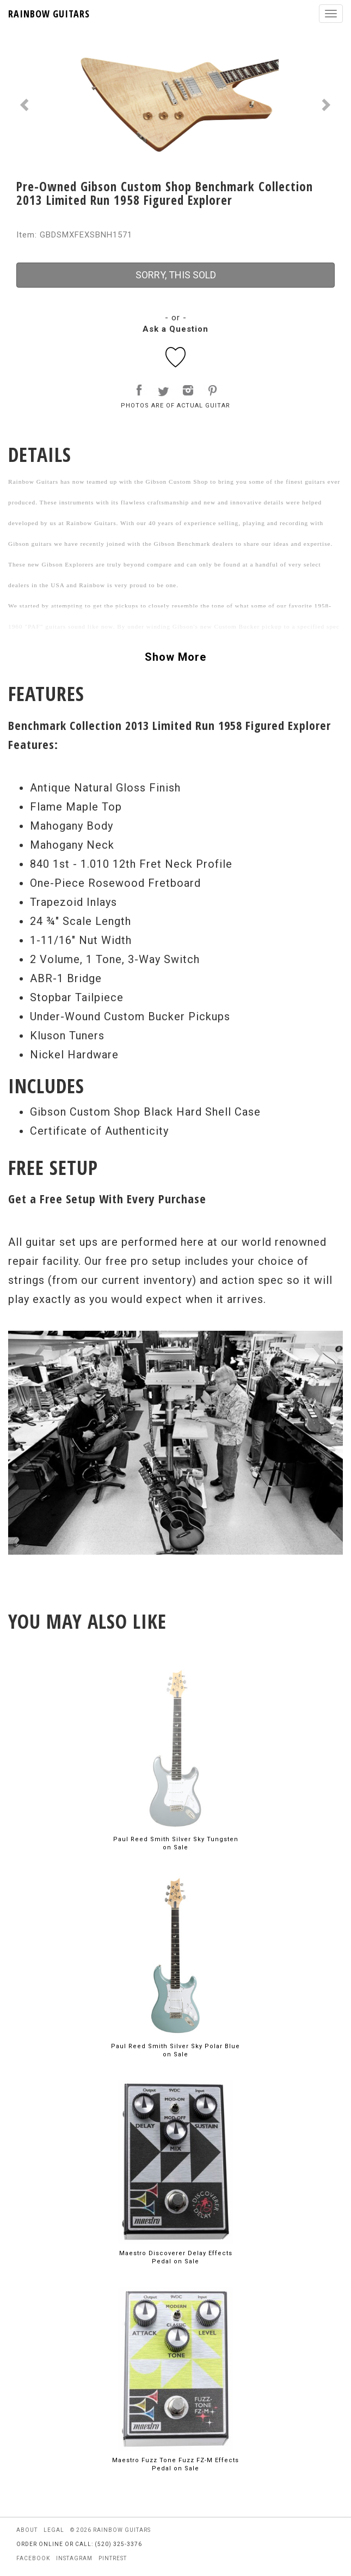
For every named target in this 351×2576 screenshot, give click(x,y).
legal (54, 2530)
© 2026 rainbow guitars (110, 2530)
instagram (74, 2558)
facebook (33, 2558)
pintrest (112, 2558)
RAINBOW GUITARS (49, 13)
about (27, 2530)
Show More (175, 656)
